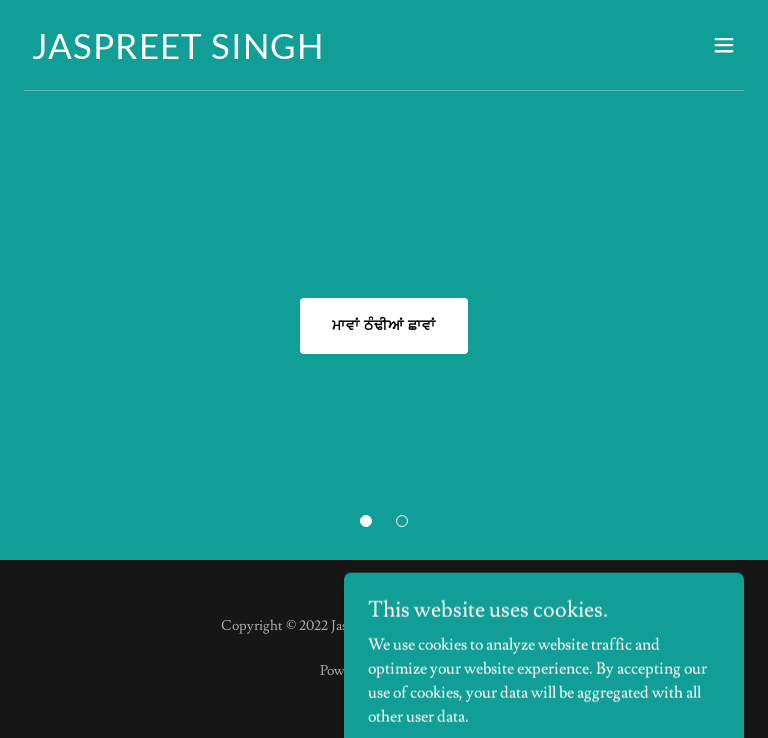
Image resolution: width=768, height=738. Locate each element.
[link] (178, 54)
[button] (366, 521)
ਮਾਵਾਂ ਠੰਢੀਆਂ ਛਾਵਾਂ (384, 326)
